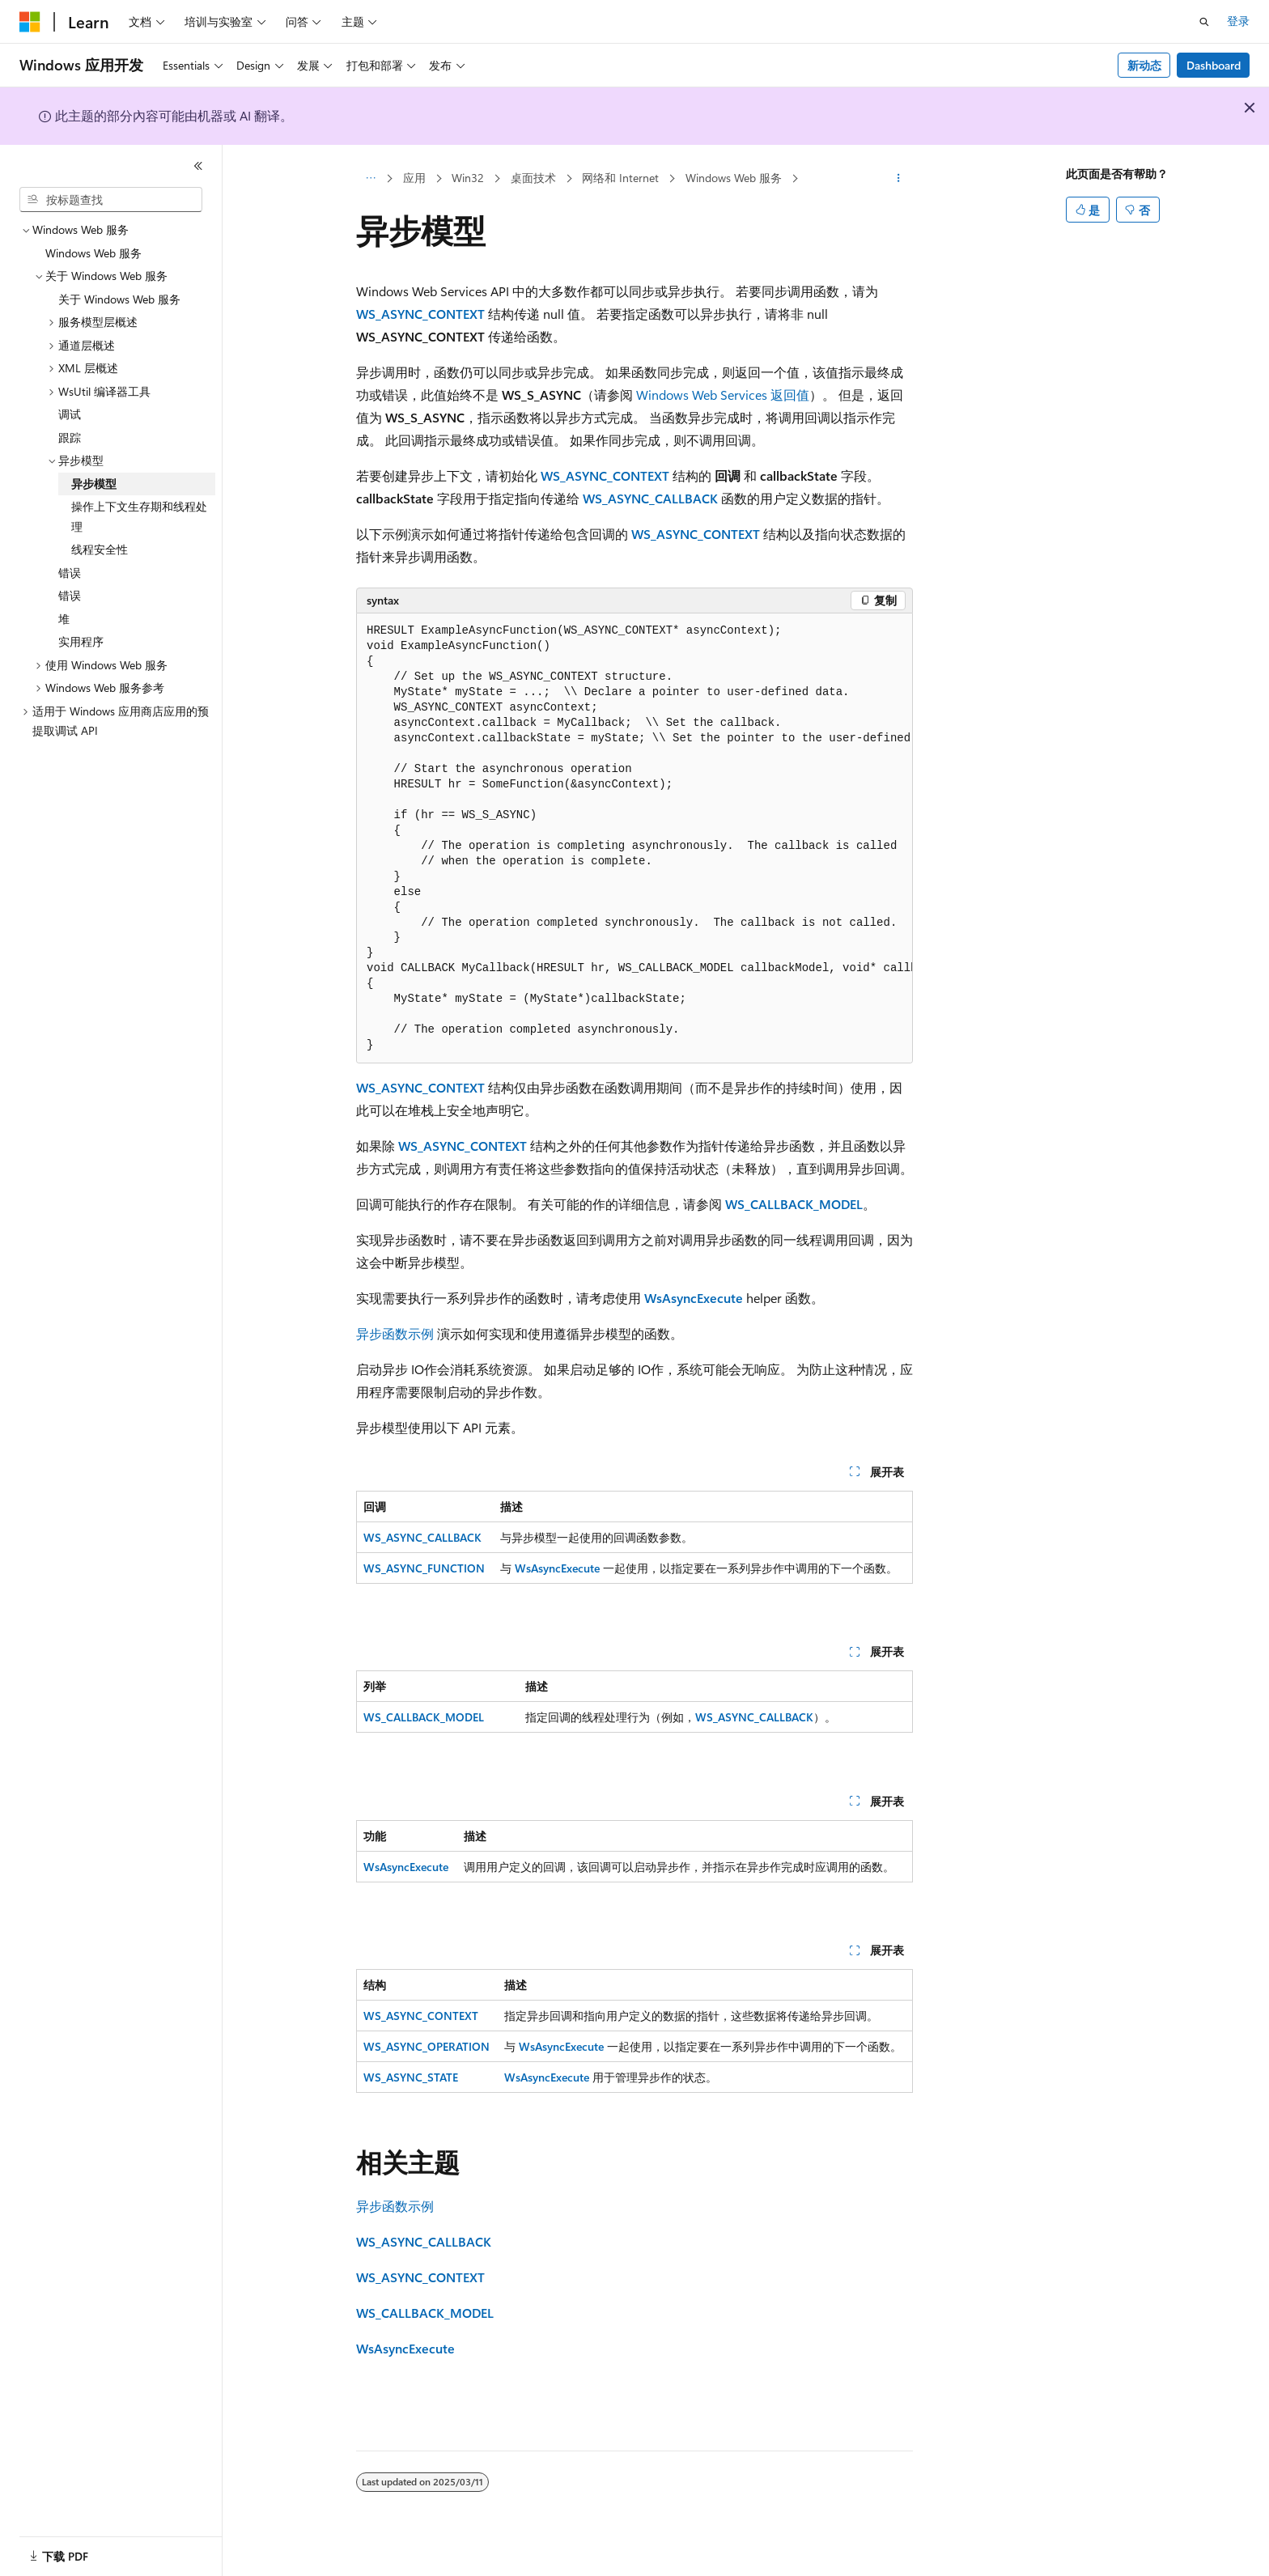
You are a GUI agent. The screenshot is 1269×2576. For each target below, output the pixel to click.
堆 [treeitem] (64, 618)
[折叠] (198, 165)
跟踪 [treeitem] (69, 437)
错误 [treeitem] (69, 572)
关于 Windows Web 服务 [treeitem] (119, 299)
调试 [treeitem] (69, 414)
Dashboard (1213, 65)
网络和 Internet (620, 177)
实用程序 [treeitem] (81, 641)
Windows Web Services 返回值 (722, 394)
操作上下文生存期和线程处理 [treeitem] (139, 516)
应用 (414, 177)
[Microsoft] (29, 21)
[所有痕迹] (370, 179)
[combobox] (110, 200)
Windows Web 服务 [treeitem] (93, 253)
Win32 (468, 177)
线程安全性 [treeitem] (99, 549)
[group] (634, 838)
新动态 (1144, 65)
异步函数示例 (395, 1333)
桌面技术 (533, 177)
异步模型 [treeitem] (94, 483)
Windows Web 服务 (733, 177)
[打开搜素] (1204, 21)
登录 (1238, 20)
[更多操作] (899, 179)
